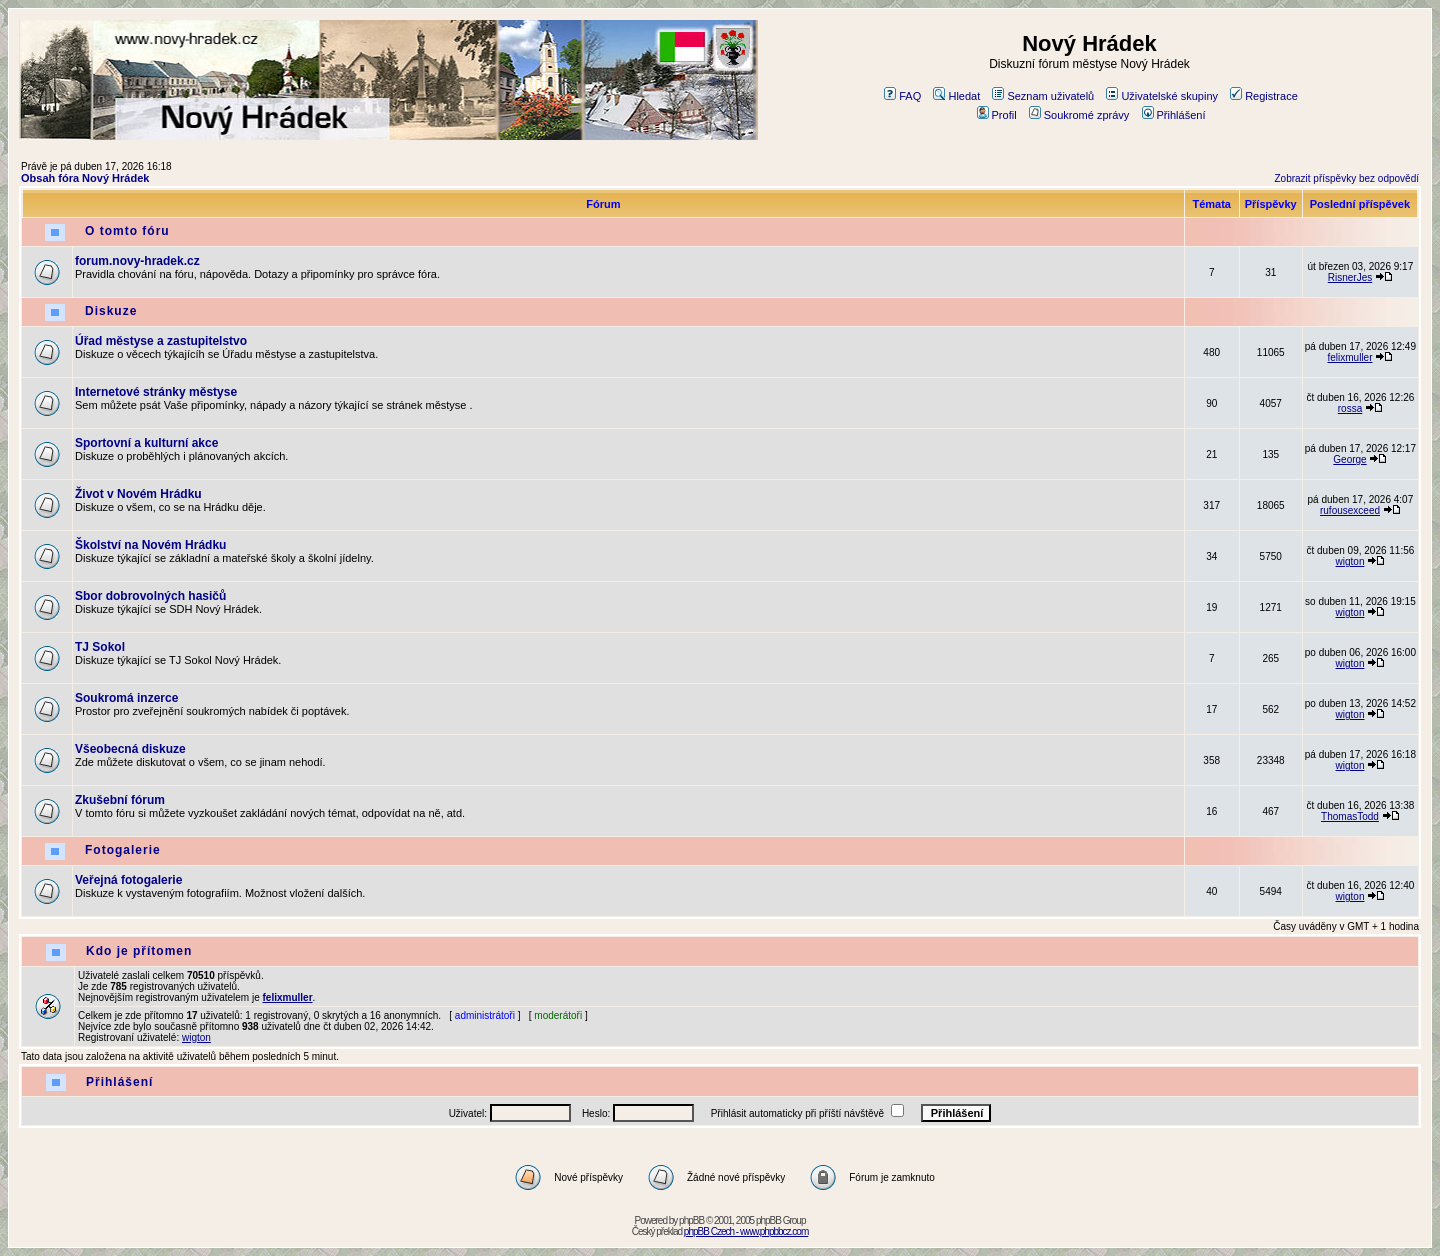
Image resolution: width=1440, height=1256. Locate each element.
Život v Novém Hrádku (138, 494)
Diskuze (111, 311)
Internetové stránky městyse (156, 392)
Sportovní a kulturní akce (146, 443)
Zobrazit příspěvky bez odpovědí (1346, 178)
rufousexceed (1350, 510)
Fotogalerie (123, 850)
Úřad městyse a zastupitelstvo (161, 341)
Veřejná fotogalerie (128, 880)
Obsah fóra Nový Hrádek (85, 178)
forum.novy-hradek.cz (137, 261)
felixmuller (1349, 357)
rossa (1350, 408)
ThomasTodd (1350, 816)
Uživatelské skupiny (1162, 96)
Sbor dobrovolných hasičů (150, 596)
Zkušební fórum (120, 800)
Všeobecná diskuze (130, 749)
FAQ (902, 96)
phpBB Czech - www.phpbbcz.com (746, 1231)
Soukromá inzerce (126, 698)
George (1349, 459)
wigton (1350, 561)
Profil (997, 115)
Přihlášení (1174, 115)
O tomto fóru (127, 231)
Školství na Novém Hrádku (150, 545)
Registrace (1264, 96)
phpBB (691, 1220)
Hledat (956, 96)
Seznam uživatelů (1043, 96)
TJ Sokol (100, 647)
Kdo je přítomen (139, 951)
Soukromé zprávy (1079, 115)
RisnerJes (1350, 277)
